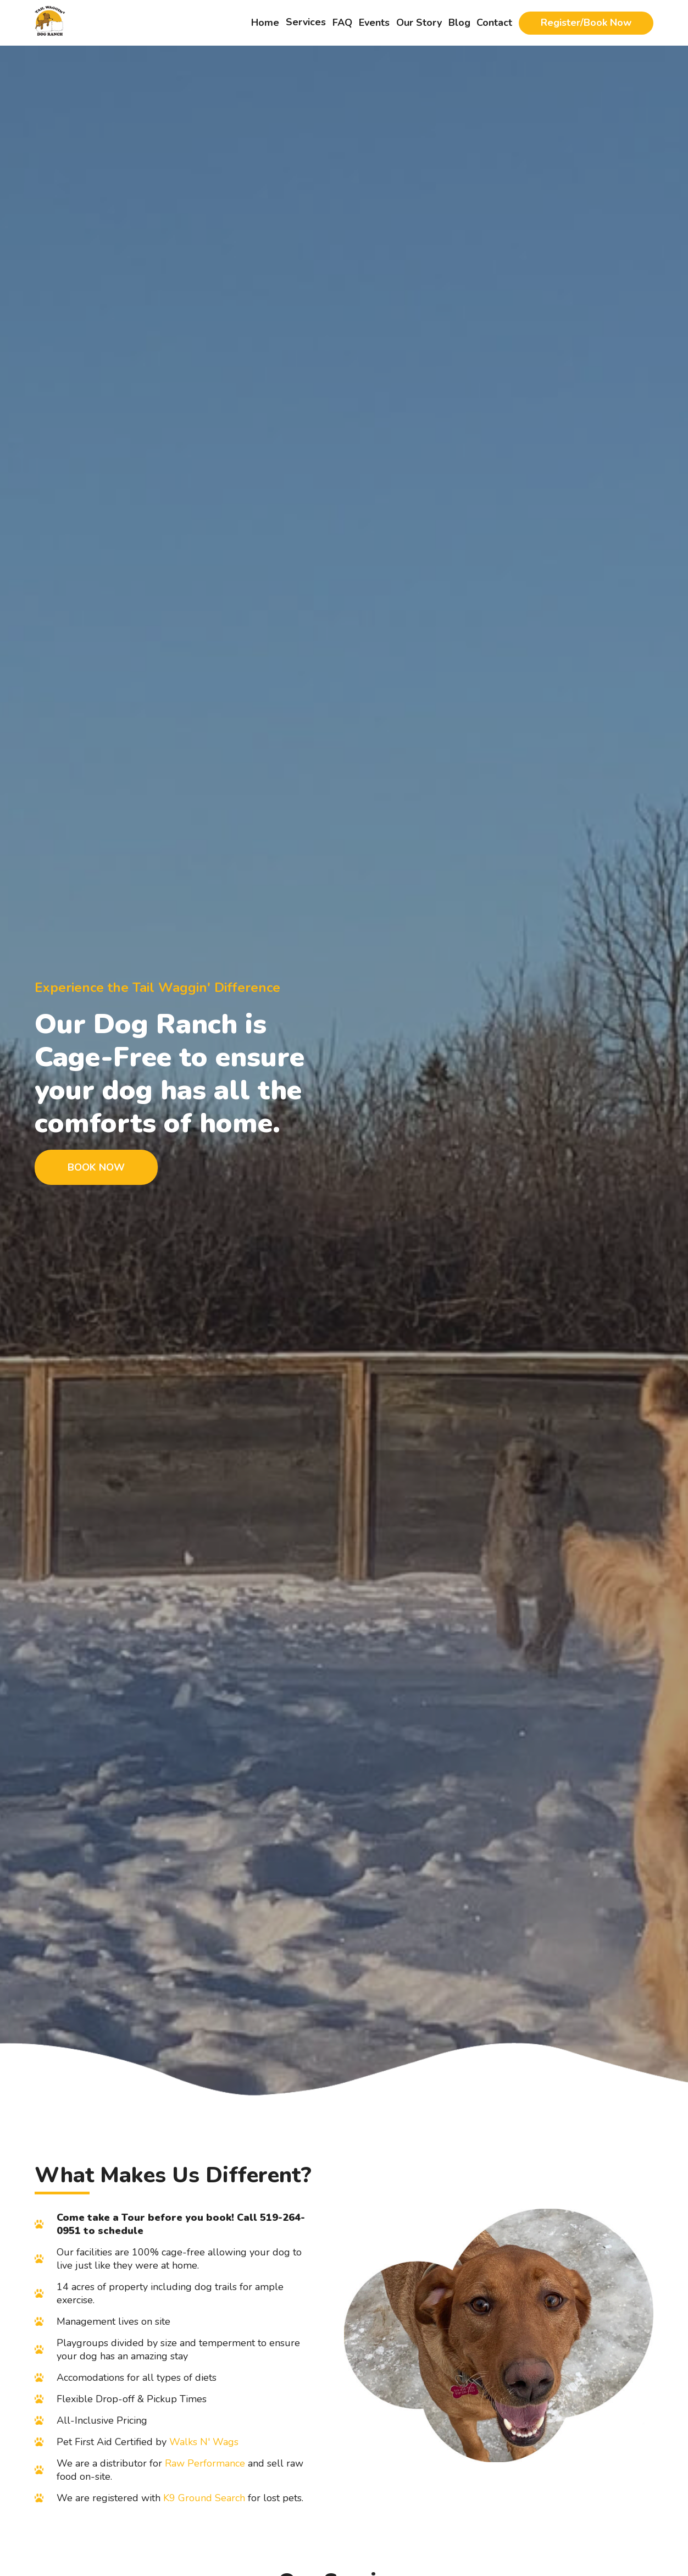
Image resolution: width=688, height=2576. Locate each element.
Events (374, 23)
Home (265, 23)
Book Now (96, 1167)
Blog (459, 23)
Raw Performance (205, 2463)
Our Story (419, 23)
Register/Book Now (586, 22)
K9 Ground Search (204, 2498)
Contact (494, 23)
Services (306, 22)
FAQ (342, 23)
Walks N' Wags (203, 2441)
